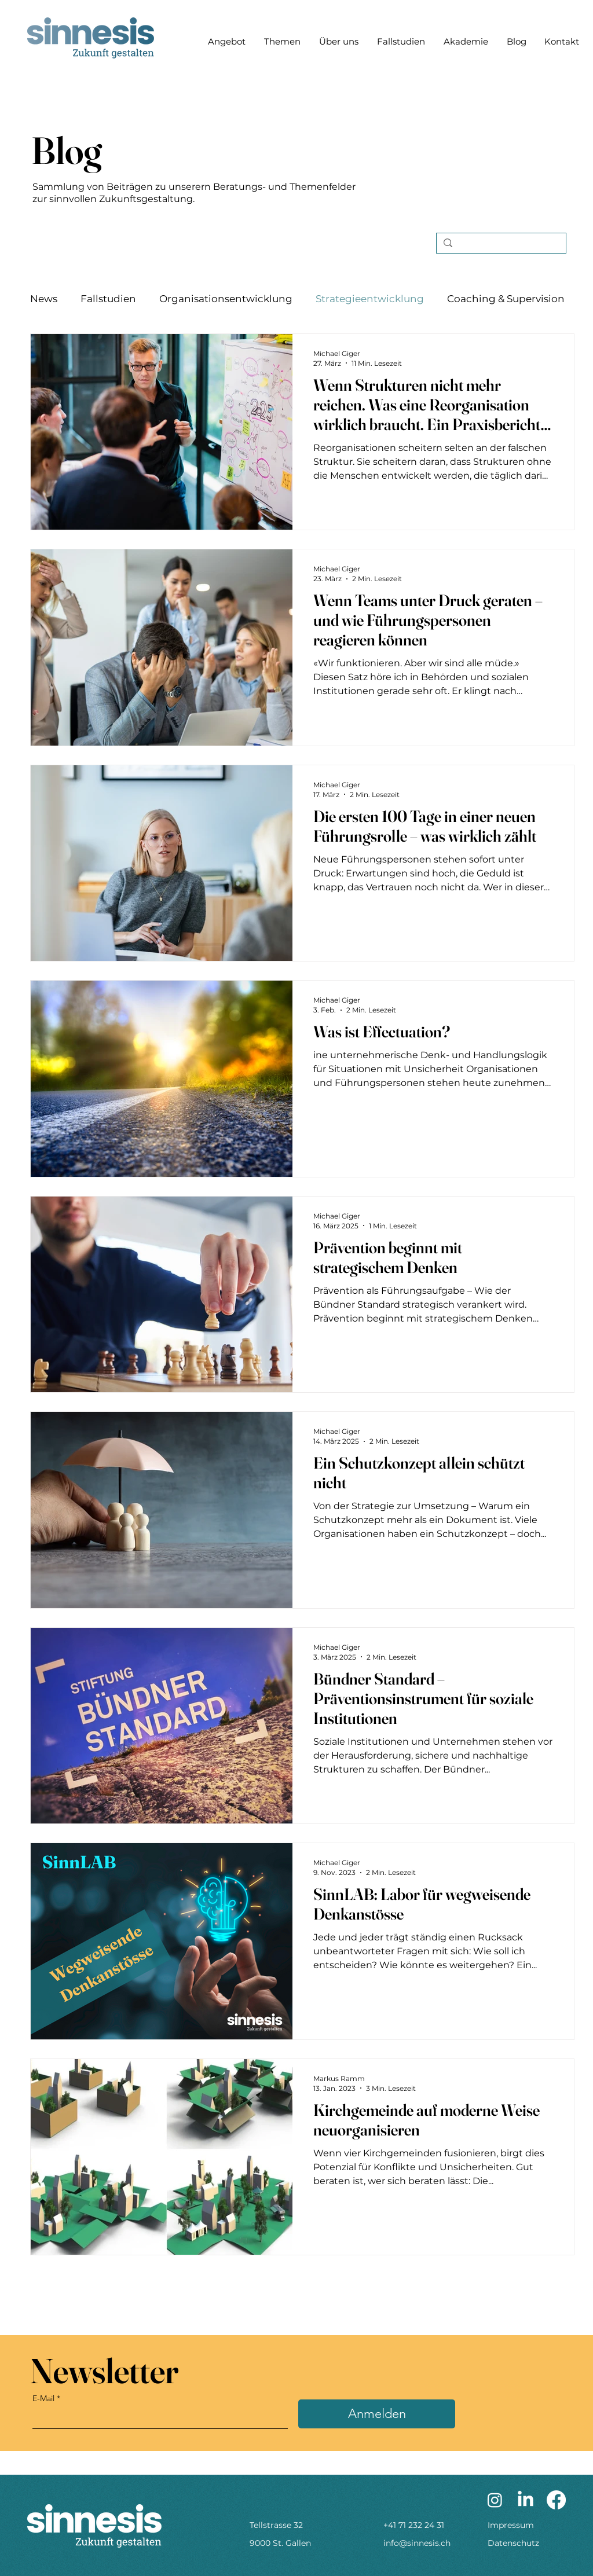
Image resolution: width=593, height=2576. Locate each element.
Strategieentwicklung (370, 298)
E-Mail (43, 2398)
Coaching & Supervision (506, 298)
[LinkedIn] (525, 2499)
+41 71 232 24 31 (413, 2525)
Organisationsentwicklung (225, 298)
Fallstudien (108, 298)
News (43, 298)
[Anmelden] (376, 2413)
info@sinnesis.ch (417, 2543)
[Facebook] (556, 2499)
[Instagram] (494, 2499)
